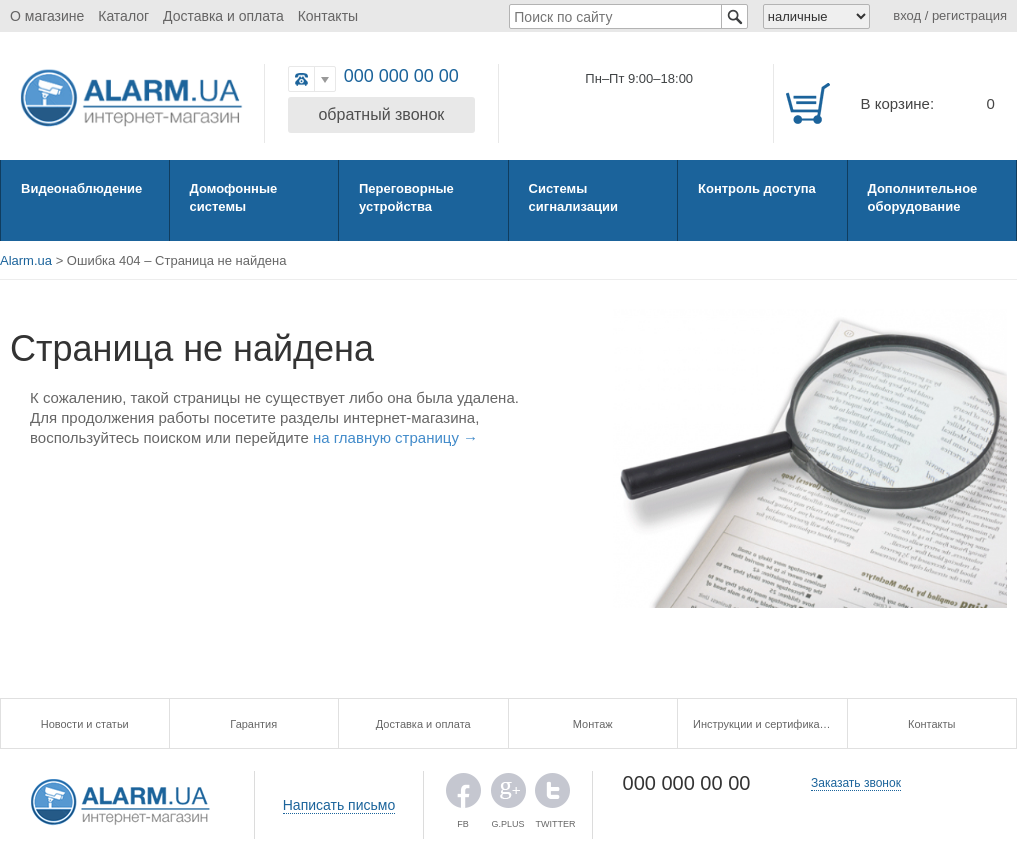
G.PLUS (508, 795)
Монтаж (593, 724)
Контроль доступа (757, 188)
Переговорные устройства (406, 198)
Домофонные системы (234, 198)
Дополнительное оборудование (923, 198)
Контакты (328, 16)
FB (463, 795)
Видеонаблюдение (81, 188)
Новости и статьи (85, 724)
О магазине (47, 16)
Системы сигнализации (573, 198)
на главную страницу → (395, 437)
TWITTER (552, 795)
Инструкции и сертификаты (762, 724)
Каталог (123, 16)
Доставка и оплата (223, 16)
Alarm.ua (26, 260)
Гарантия (253, 724)
